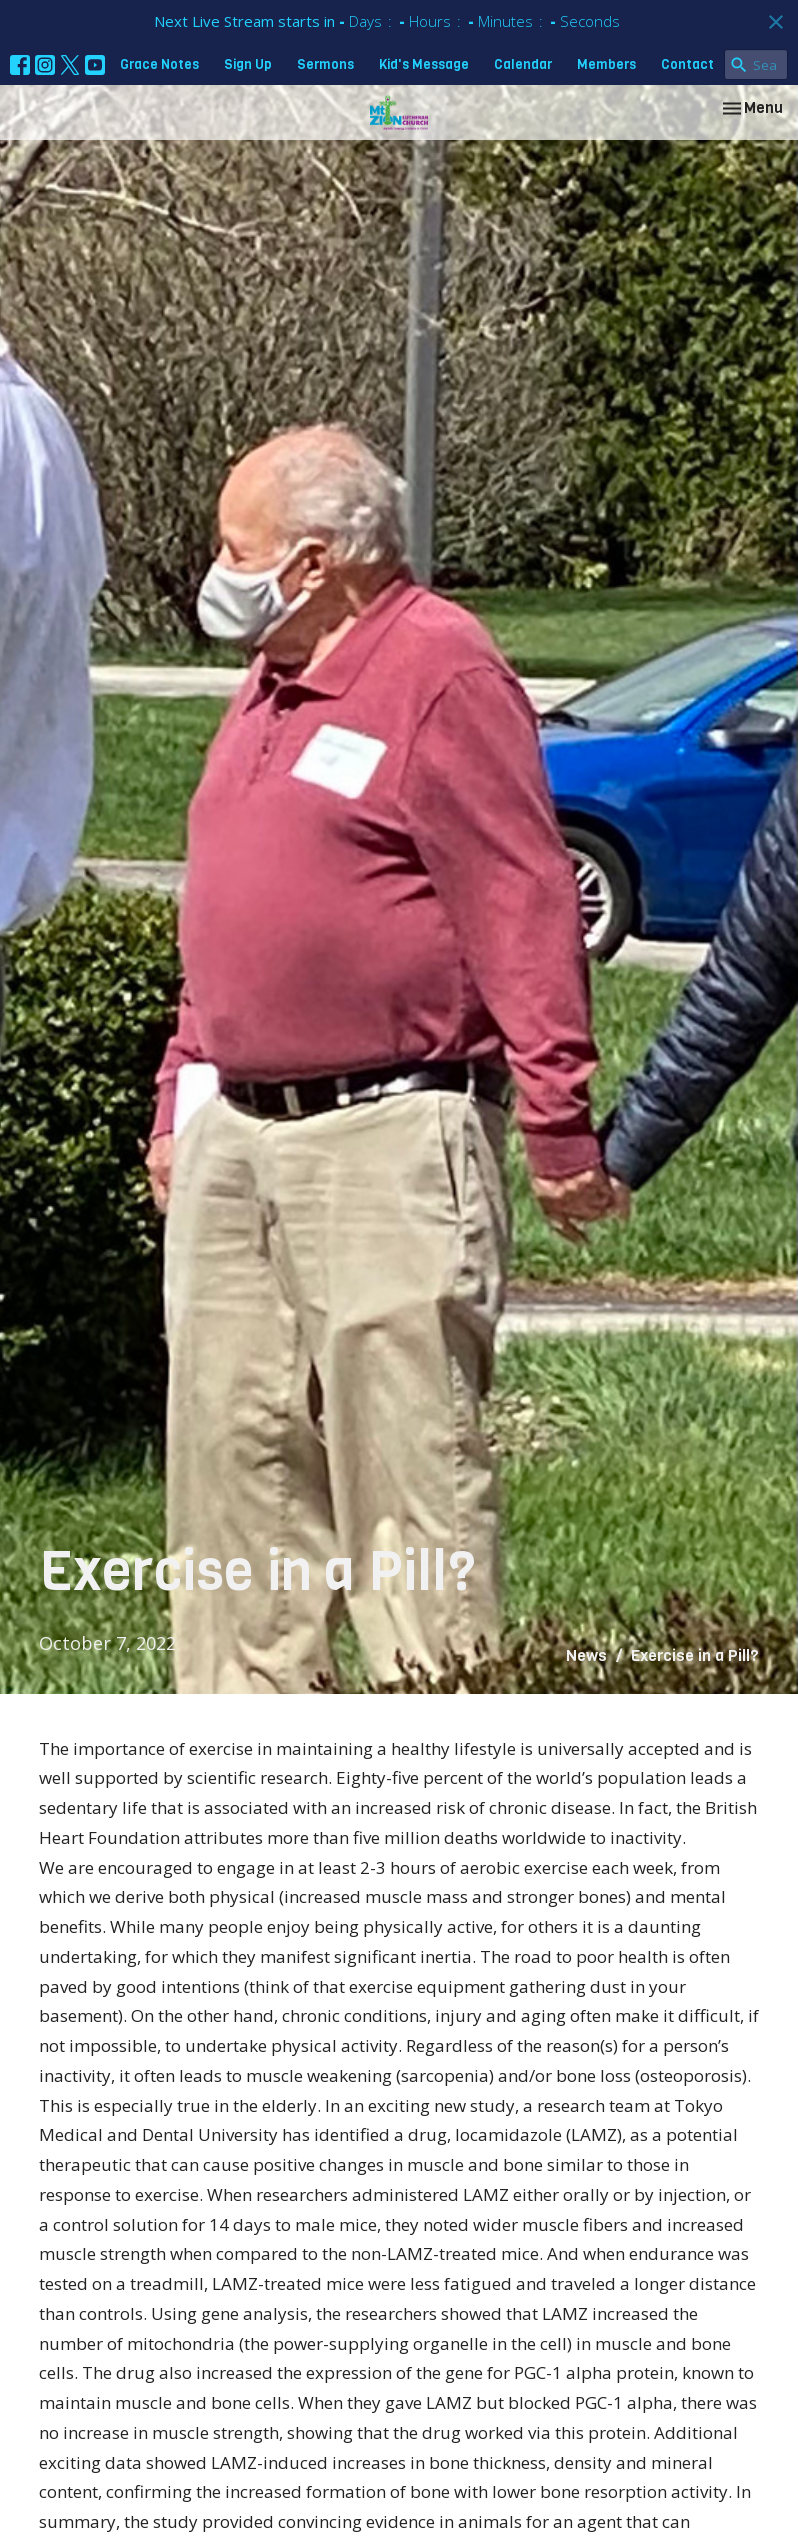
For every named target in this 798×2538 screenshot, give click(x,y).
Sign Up (248, 64)
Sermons (325, 64)
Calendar (523, 64)
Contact (687, 64)
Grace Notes (159, 64)
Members (606, 64)
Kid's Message (424, 64)
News (586, 1655)
